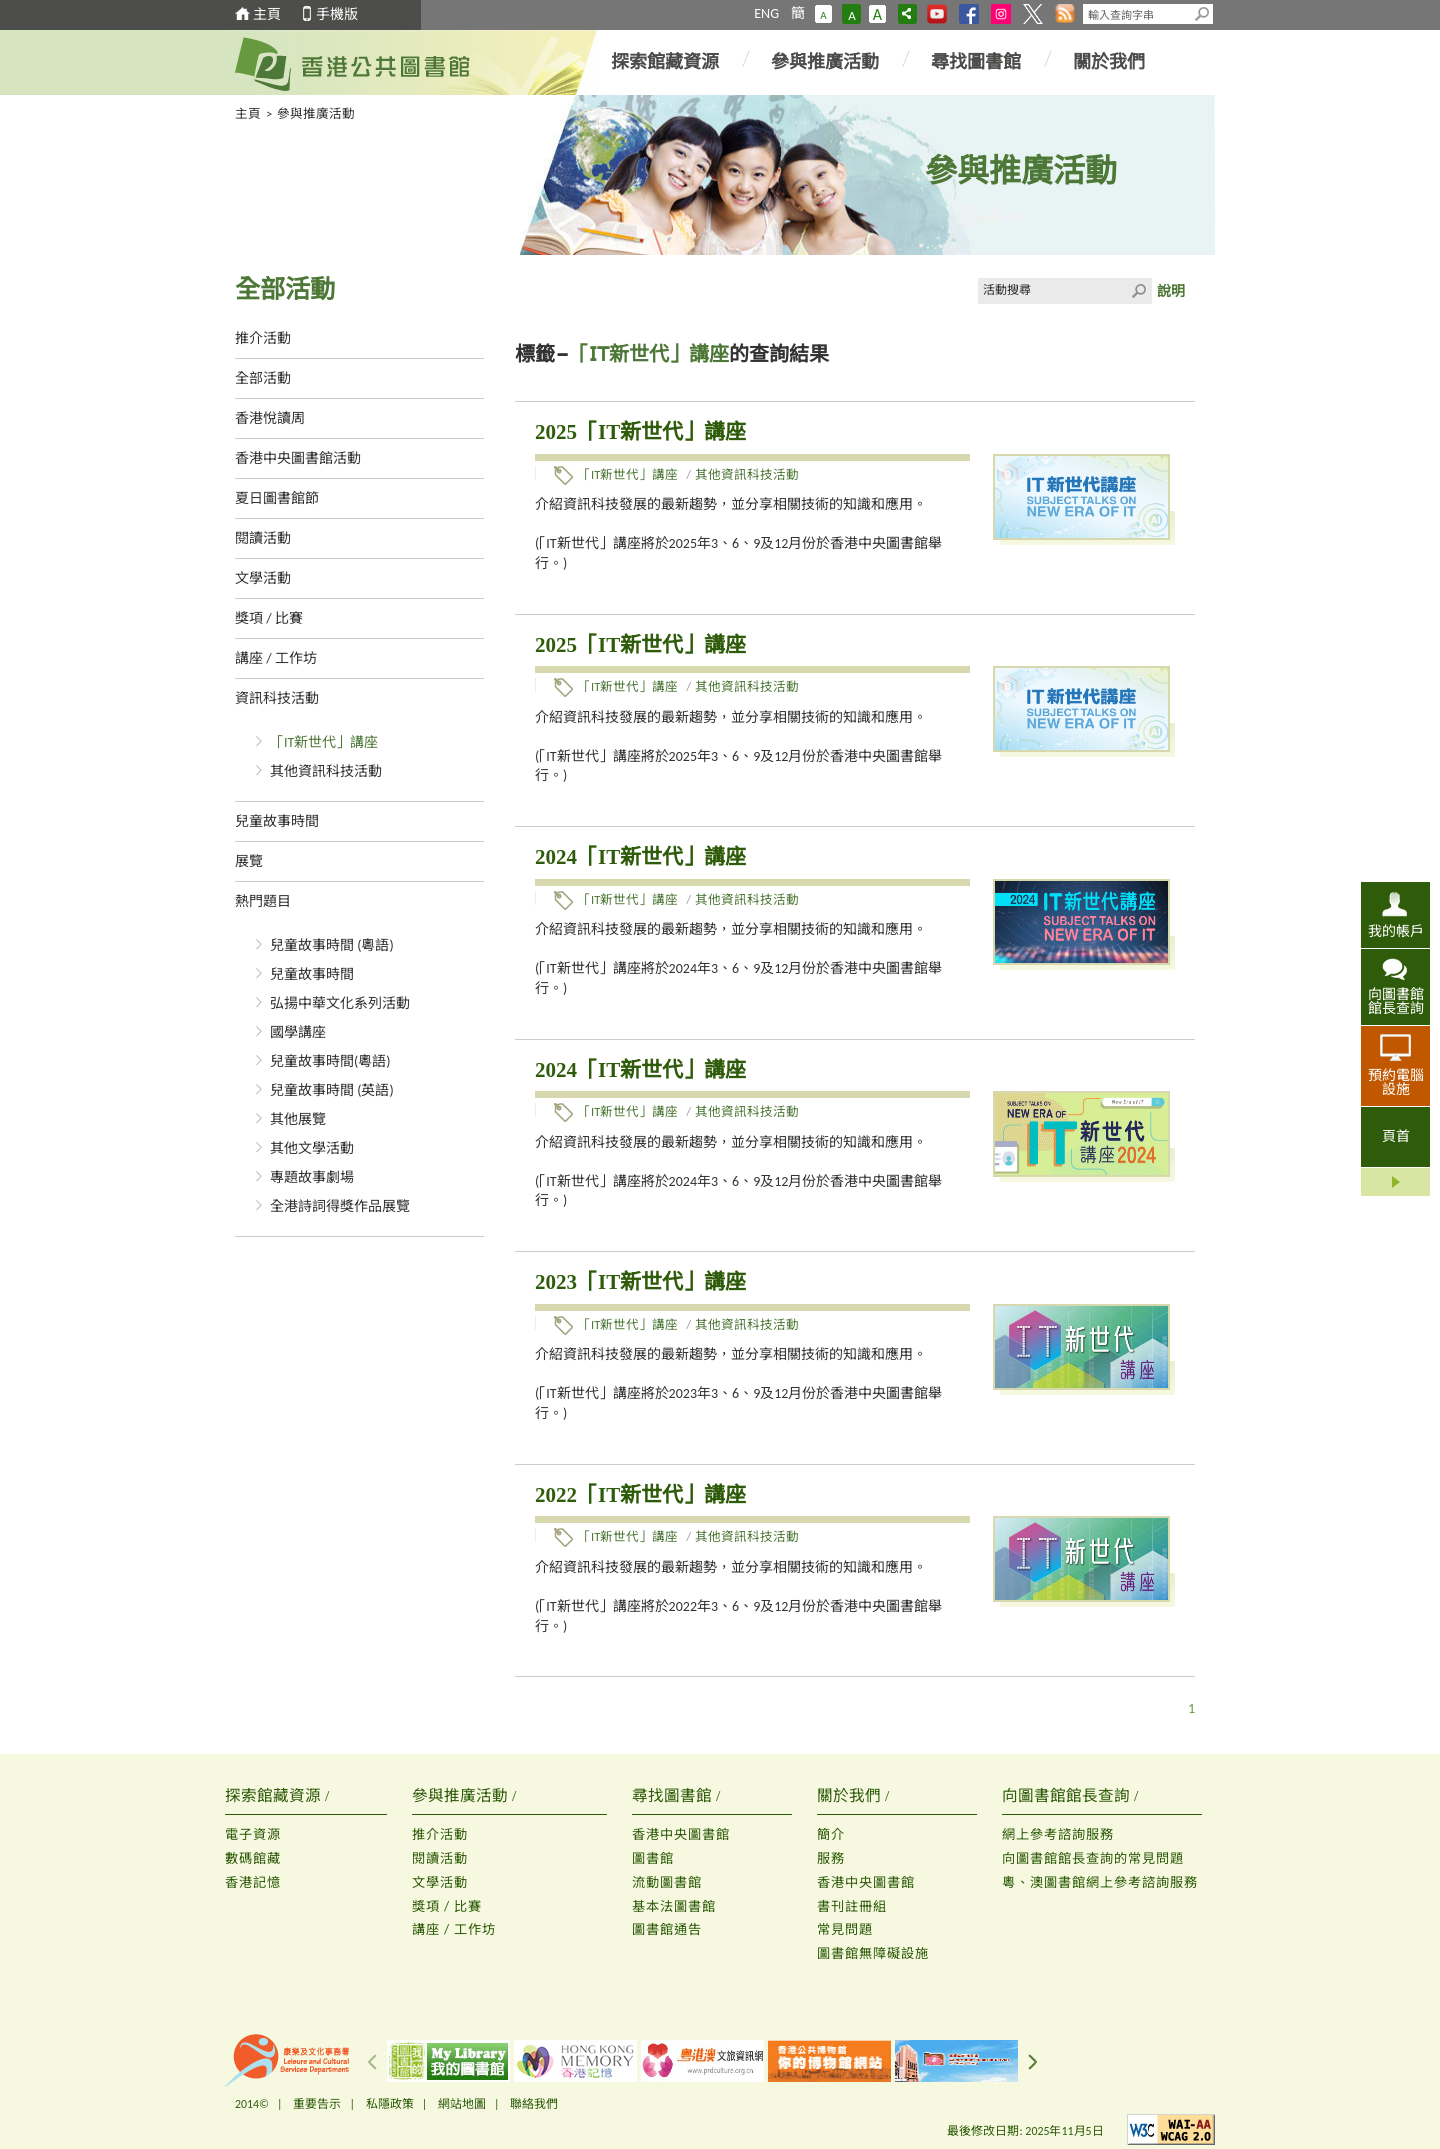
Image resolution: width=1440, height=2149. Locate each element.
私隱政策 (390, 2104)
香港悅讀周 (270, 418)
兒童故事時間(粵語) (330, 1061)
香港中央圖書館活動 (298, 458)
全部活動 (263, 378)
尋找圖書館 (976, 62)
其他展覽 (298, 1119)
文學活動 (263, 578)
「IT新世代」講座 (324, 742)
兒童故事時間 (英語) (332, 1090)
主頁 (267, 14)
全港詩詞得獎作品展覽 (340, 1206)
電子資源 (253, 1834)
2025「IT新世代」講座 (640, 432)
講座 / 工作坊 (276, 658)
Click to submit (1139, 291)
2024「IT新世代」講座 (640, 857)
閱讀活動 (263, 538)
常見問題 (845, 1929)
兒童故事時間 (277, 821)
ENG (766, 13)
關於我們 (1109, 62)
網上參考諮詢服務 (1058, 1834)
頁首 (1396, 1136)
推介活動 (263, 338)
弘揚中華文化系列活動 (340, 1003)
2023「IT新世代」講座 (640, 1282)
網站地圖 (462, 2104)
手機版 (337, 14)
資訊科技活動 (277, 698)
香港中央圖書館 (681, 1834)
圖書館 (653, 1858)
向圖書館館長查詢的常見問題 (1093, 1858)
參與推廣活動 (825, 62)
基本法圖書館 (674, 1906)
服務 (831, 1858)
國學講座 (298, 1032)
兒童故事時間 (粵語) (332, 945)
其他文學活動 (312, 1148)
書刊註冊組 (852, 1906)
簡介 (831, 1834)
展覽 (249, 861)
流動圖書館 (667, 1882)
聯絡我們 (534, 2104)
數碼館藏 (253, 1858)
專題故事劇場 (312, 1177)
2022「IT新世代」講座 (640, 1495)
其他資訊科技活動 (326, 771)
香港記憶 (253, 1882)
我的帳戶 (1396, 931)
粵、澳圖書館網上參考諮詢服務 (1100, 1882)
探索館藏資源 (665, 62)
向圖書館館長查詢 (1396, 1001)
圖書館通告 (667, 1929)
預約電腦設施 (1396, 1082)
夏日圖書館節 (277, 498)
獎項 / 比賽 (269, 618)
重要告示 (317, 2104)
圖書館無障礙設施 (873, 1953)
